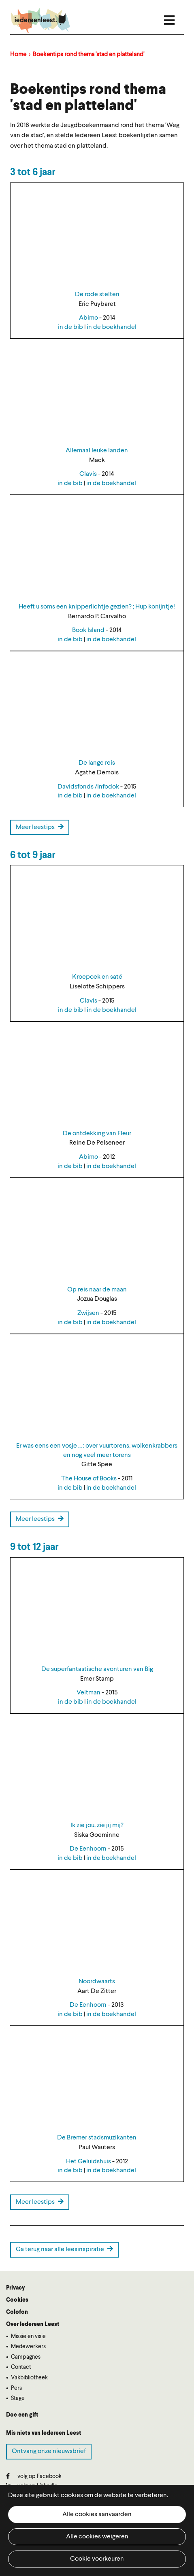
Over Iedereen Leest (33, 2324)
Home (18, 55)
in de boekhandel (111, 327)
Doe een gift (22, 2415)
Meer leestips (40, 827)
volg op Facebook (34, 2476)
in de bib (70, 327)
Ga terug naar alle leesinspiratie (64, 2249)
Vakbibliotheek (29, 2378)
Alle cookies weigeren (97, 2537)
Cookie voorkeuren (97, 2559)
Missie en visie (28, 2336)
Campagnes (26, 2357)
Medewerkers (28, 2346)
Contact (21, 2367)
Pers (16, 2388)
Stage (18, 2398)
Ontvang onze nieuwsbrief (49, 2451)
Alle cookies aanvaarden (97, 2514)
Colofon (17, 2312)
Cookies (17, 2300)
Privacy (15, 2288)
